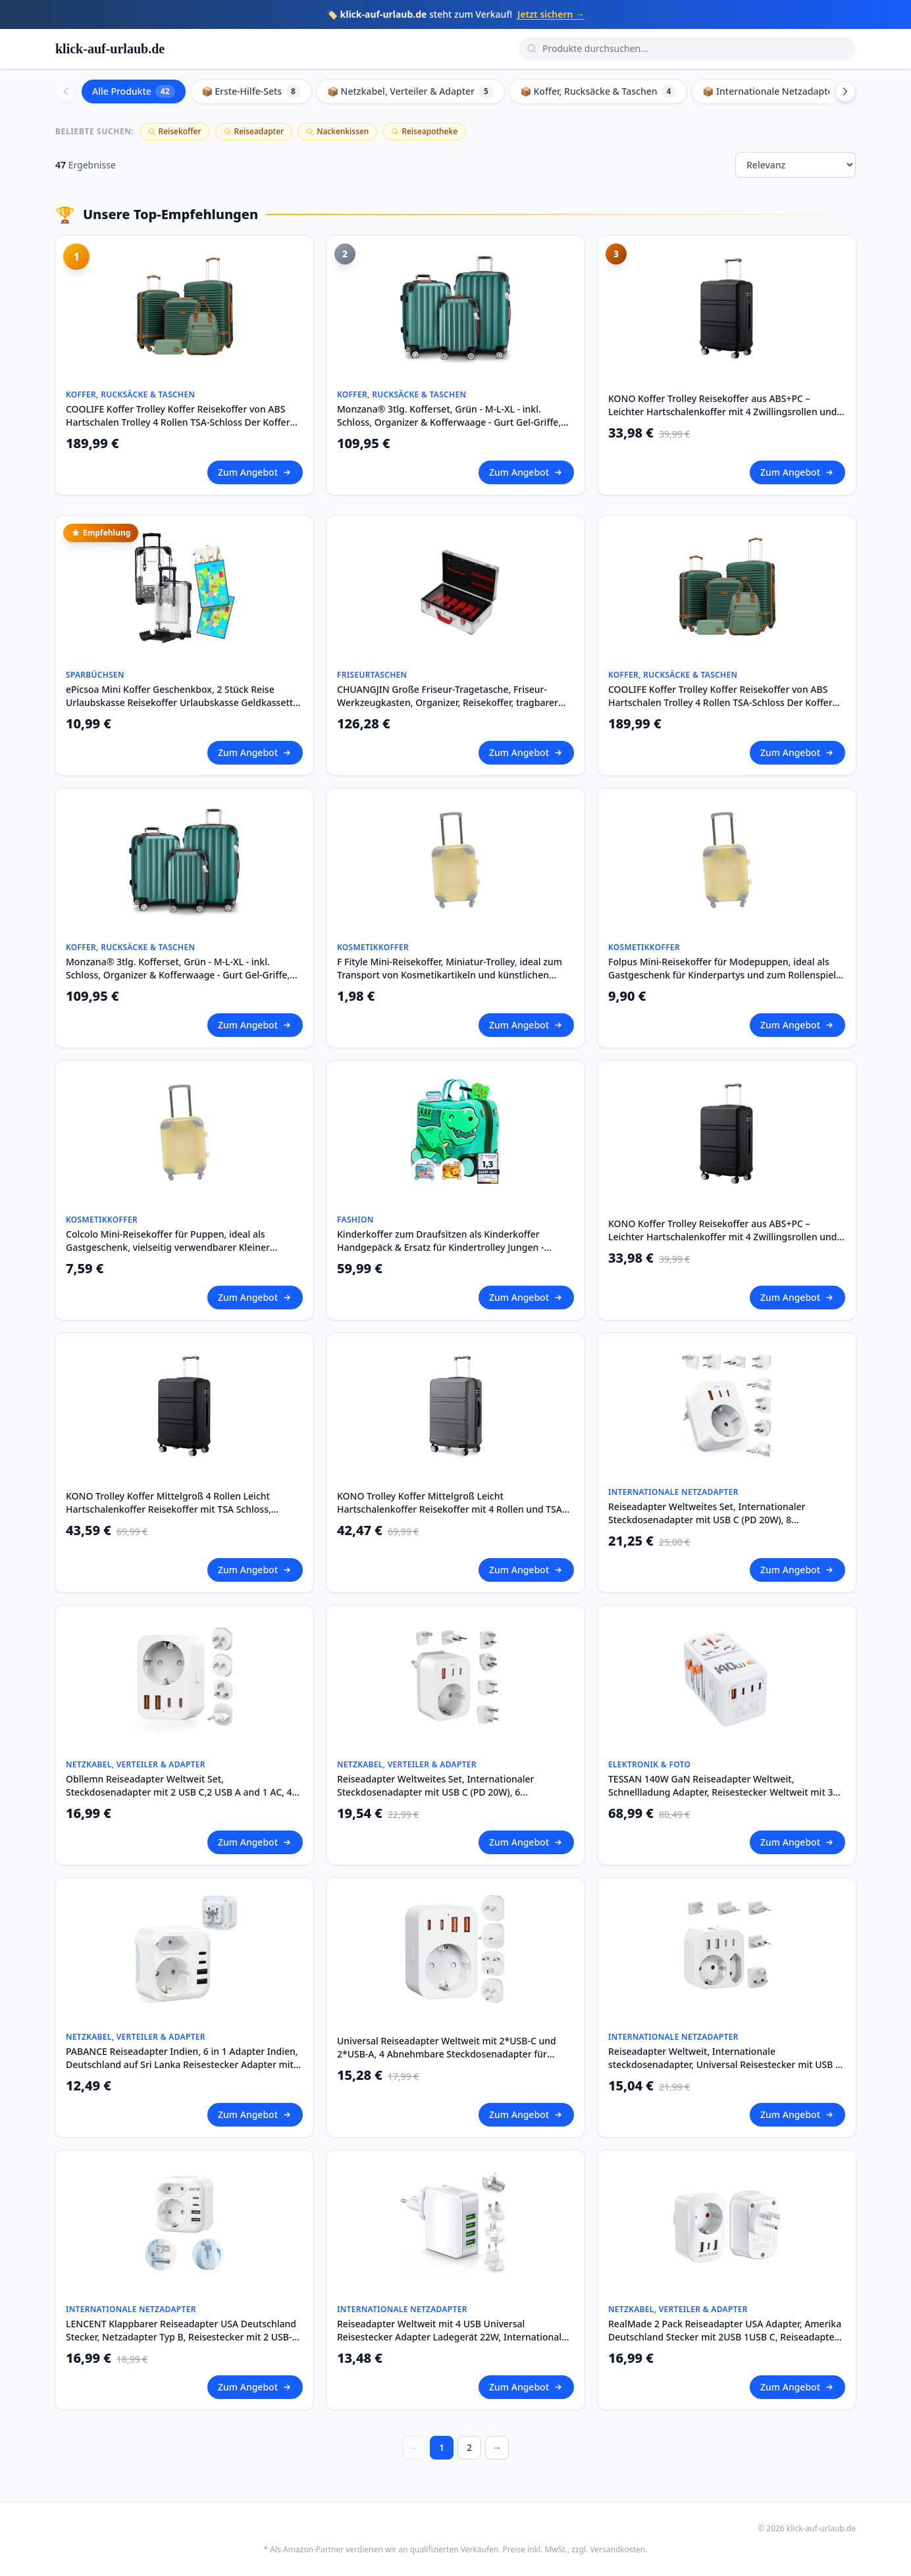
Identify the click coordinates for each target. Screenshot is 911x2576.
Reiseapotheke (424, 131)
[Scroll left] (65, 91)
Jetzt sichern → (551, 14)
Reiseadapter (254, 131)
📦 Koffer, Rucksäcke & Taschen (598, 91)
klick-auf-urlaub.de (110, 48)
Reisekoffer (174, 131)
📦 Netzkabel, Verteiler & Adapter (410, 91)
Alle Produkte (133, 91)
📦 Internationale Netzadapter (779, 91)
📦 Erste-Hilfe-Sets (251, 91)
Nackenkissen (337, 131)
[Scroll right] (845, 91)
